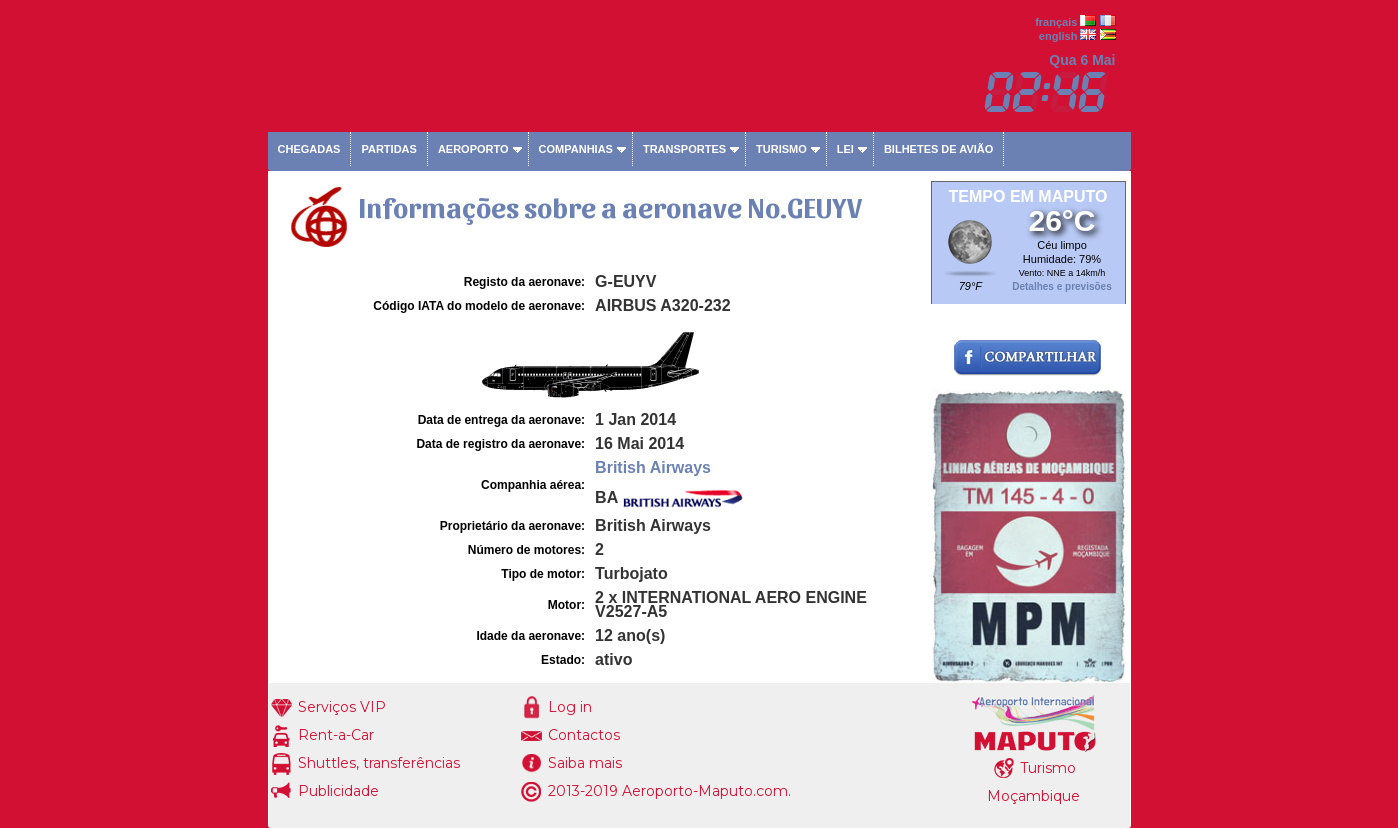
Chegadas (309, 149)
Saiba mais (585, 763)
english (1058, 36)
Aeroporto (473, 149)
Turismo (781, 149)
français (1056, 22)
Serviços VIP (342, 707)
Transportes (684, 149)
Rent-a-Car (336, 735)
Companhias (576, 149)
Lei (845, 149)
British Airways (653, 467)
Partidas (388, 149)
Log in (570, 707)
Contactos (584, 735)
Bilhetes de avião (938, 149)
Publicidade (338, 791)
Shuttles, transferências (379, 763)
